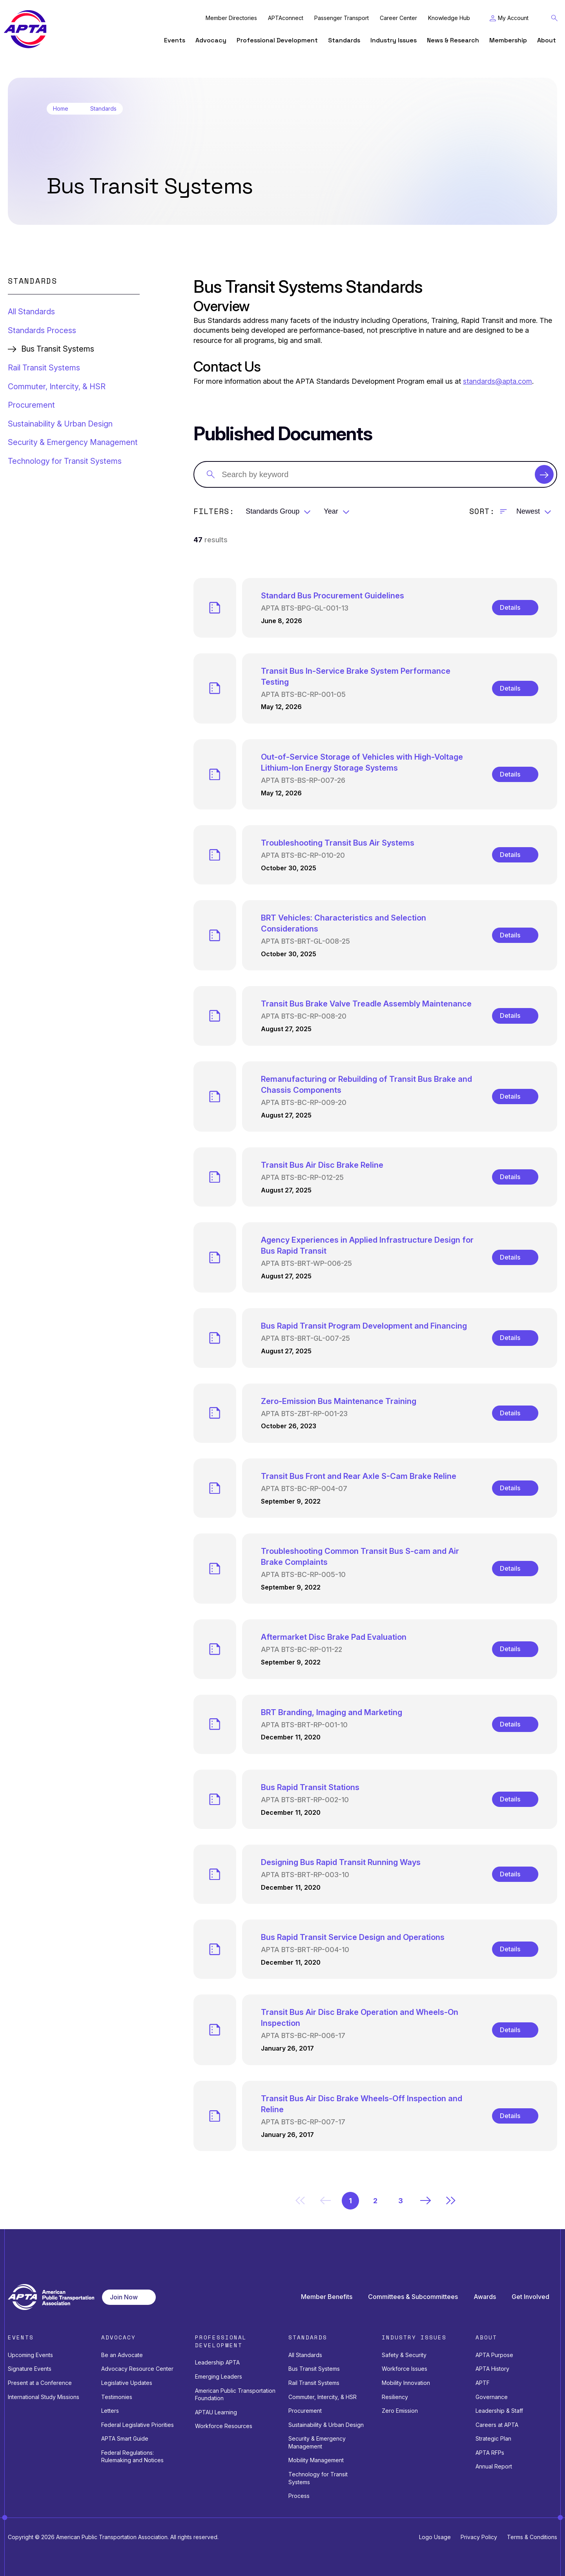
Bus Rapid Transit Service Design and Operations (353, 1937)
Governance (492, 2397)
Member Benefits (326, 2297)
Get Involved (530, 2297)
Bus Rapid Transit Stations (310, 1787)
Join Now (124, 2297)
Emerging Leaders (218, 2376)
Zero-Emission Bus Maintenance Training (338, 1401)
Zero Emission (400, 2410)
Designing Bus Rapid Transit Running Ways (341, 1862)
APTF (483, 2382)
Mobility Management (316, 2460)
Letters (110, 2410)
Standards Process (42, 330)
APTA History (492, 2368)
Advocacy (210, 40)
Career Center (398, 18)
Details (510, 607)
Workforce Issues (404, 2368)
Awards (485, 2297)
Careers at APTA (497, 2424)
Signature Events (29, 2368)
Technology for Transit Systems (65, 461)
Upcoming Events (30, 2355)
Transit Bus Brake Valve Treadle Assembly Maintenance (366, 1003)
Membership (508, 40)
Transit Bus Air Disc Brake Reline (322, 1165)
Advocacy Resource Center (137, 2368)
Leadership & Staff (499, 2410)
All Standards (31, 311)
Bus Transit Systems (314, 2368)
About (546, 40)
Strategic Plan (493, 2438)
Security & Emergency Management (73, 442)
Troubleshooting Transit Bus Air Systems (337, 843)
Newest (528, 511)
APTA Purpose (494, 2355)
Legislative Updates (126, 2382)
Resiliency (395, 2397)
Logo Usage (435, 2537)
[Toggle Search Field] (554, 18)
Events (174, 40)
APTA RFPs (490, 2452)
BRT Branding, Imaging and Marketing (331, 1712)
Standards (344, 40)
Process (299, 2495)
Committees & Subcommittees (413, 2297)
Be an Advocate (122, 2355)
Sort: (482, 511)
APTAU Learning (216, 2412)
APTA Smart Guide (124, 2438)
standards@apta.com (497, 381)
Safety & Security (404, 2355)
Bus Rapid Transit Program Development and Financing (364, 1326)
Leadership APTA (217, 2362)
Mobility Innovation (406, 2382)
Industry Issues (393, 40)
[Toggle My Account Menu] (509, 18)
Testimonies (116, 2397)
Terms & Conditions (532, 2537)
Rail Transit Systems (44, 367)
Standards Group (272, 511)
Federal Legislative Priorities (137, 2424)
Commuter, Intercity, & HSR (57, 386)
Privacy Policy (479, 2537)
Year (331, 511)
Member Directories (231, 18)
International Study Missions (43, 2397)
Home (60, 108)
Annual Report (494, 2466)
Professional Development (277, 40)
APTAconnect (285, 18)
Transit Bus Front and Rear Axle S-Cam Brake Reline (358, 1476)
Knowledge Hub (449, 18)
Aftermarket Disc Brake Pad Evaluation (333, 1637)
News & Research (453, 40)
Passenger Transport (341, 18)
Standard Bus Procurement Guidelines (332, 595)
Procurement (31, 405)
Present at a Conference (40, 2382)
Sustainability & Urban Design (60, 423)
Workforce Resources (223, 2426)
